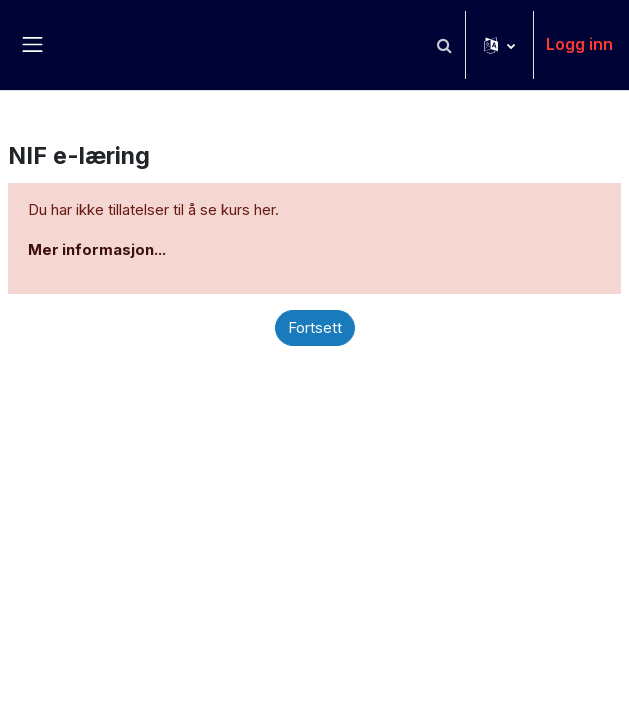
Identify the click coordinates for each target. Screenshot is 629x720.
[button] (444, 45)
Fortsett (315, 328)
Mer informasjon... (97, 250)
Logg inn (579, 44)
